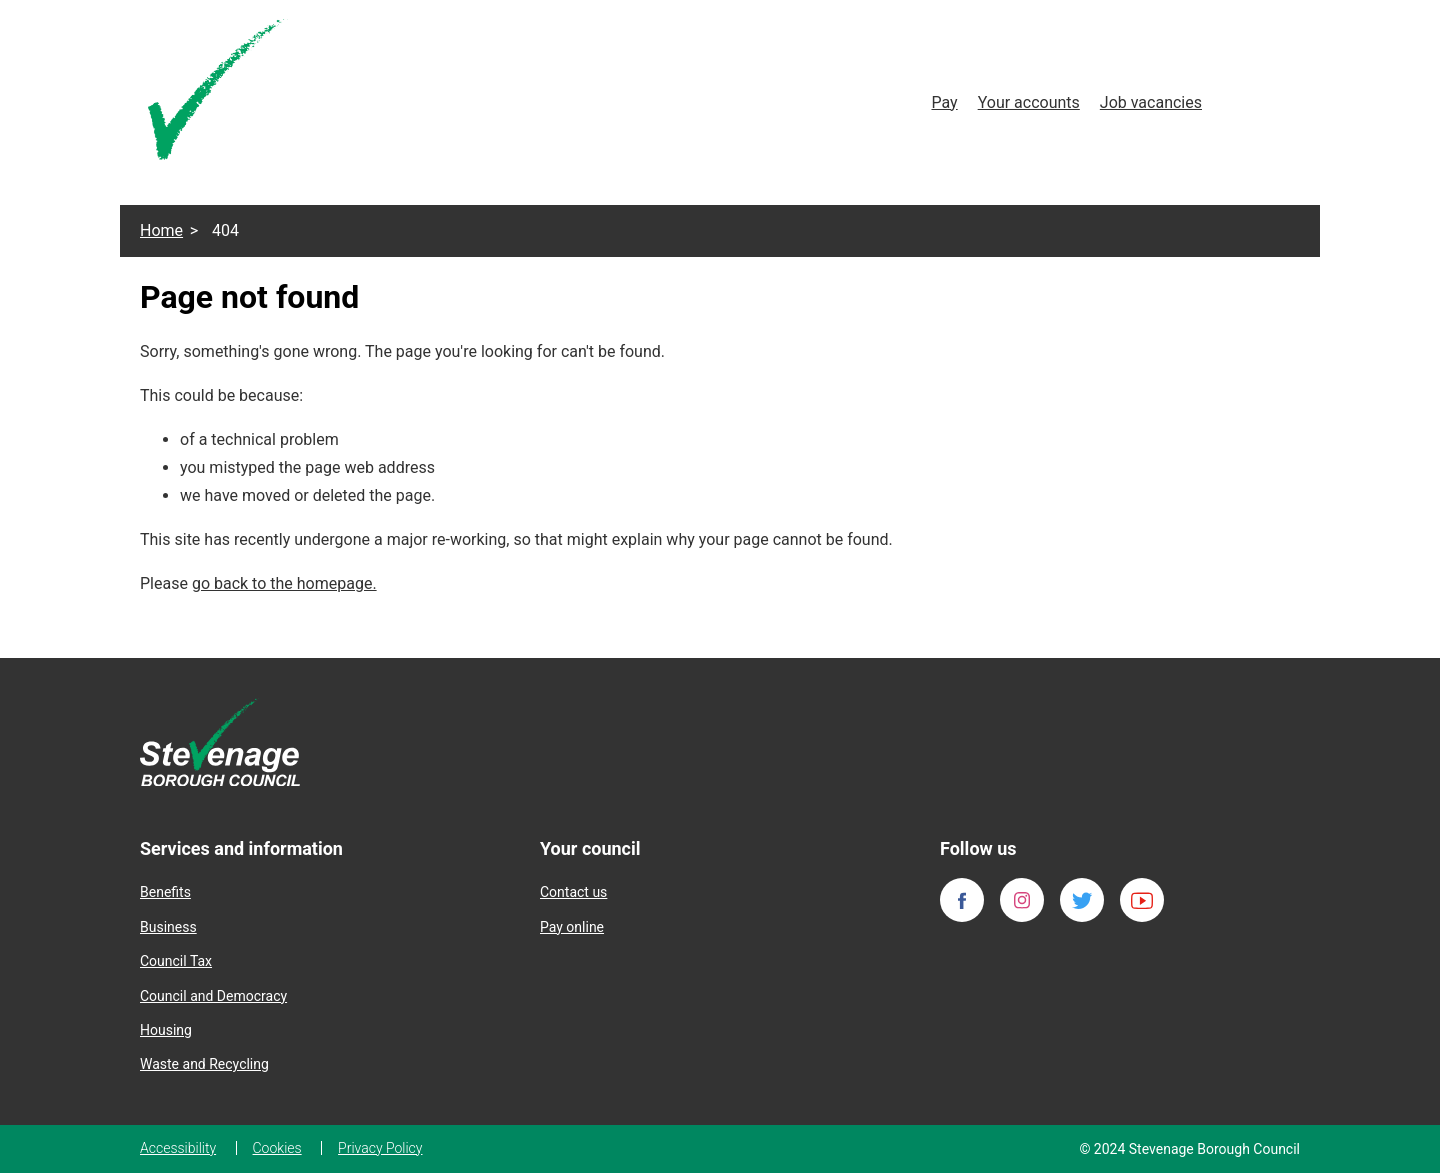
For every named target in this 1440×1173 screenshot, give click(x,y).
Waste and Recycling (204, 1064)
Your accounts (1029, 102)
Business (168, 927)
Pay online (572, 927)
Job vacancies (1151, 102)
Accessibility (178, 1148)
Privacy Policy (380, 1148)
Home (161, 230)
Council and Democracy (213, 996)
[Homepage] (218, 93)
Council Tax (176, 961)
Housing (166, 1030)
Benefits (165, 892)
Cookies (277, 1148)
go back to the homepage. (284, 583)
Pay (944, 102)
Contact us (573, 892)
